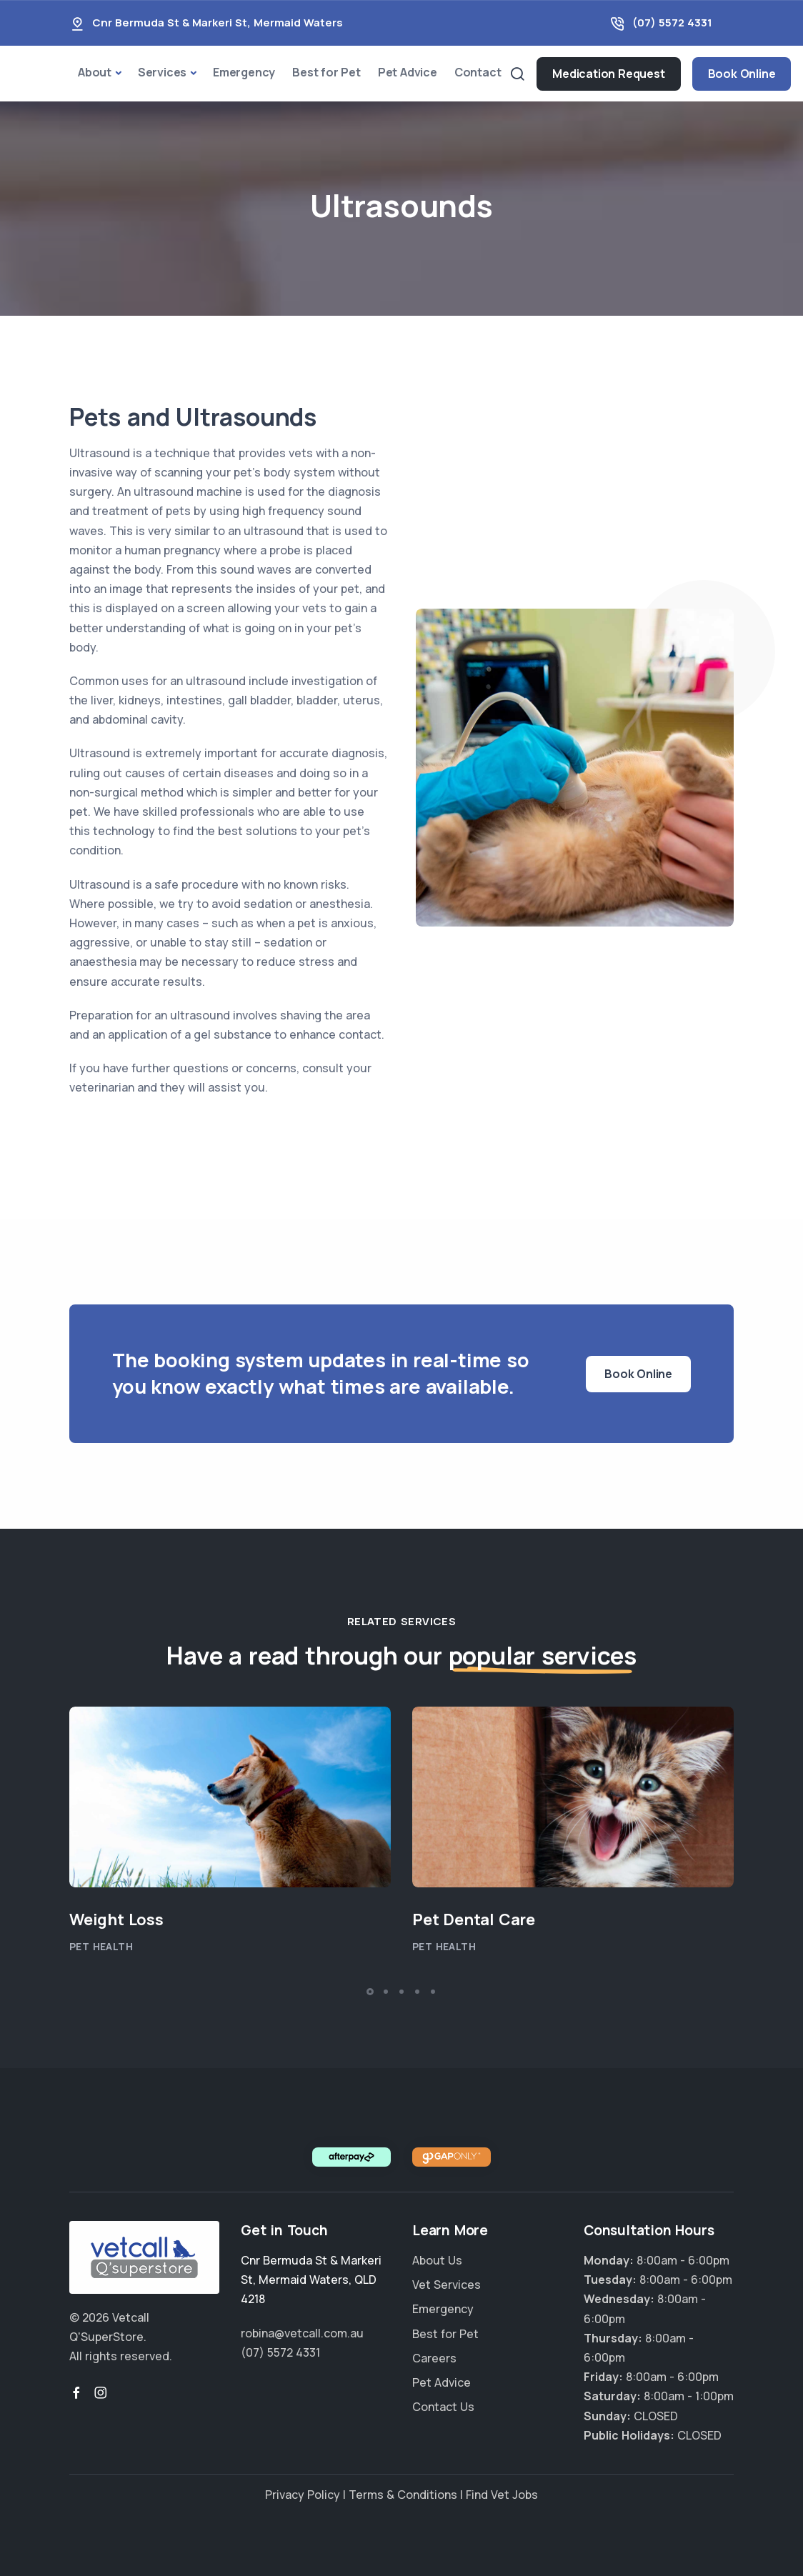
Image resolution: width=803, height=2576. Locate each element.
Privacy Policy (302, 2494)
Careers (434, 2358)
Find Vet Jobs (502, 2494)
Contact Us (443, 2407)
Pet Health (101, 1946)
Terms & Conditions (403, 2494)
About (94, 72)
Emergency (244, 72)
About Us (437, 2260)
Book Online (742, 73)
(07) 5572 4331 (672, 22)
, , (311, 2279)
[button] (370, 1991)
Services (162, 72)
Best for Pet (326, 72)
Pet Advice (407, 72)
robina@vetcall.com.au (302, 2333)
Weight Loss (116, 1919)
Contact (478, 72)
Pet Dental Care (473, 1919)
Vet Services (446, 2284)
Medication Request (608, 73)
